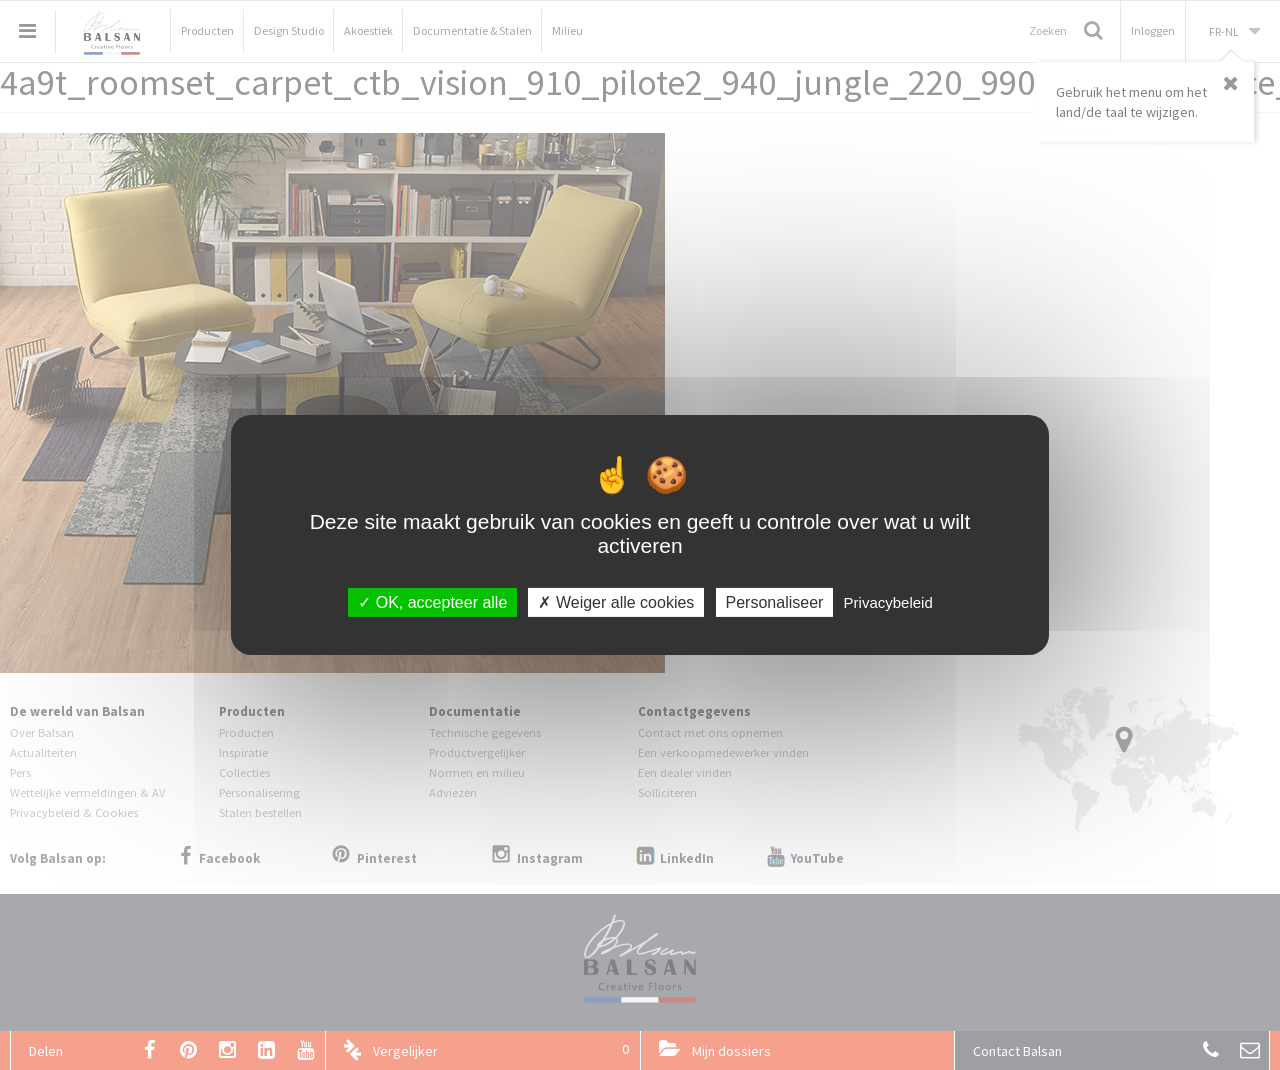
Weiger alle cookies (616, 602)
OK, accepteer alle (432, 602)
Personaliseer (775, 602)
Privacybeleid (888, 602)
